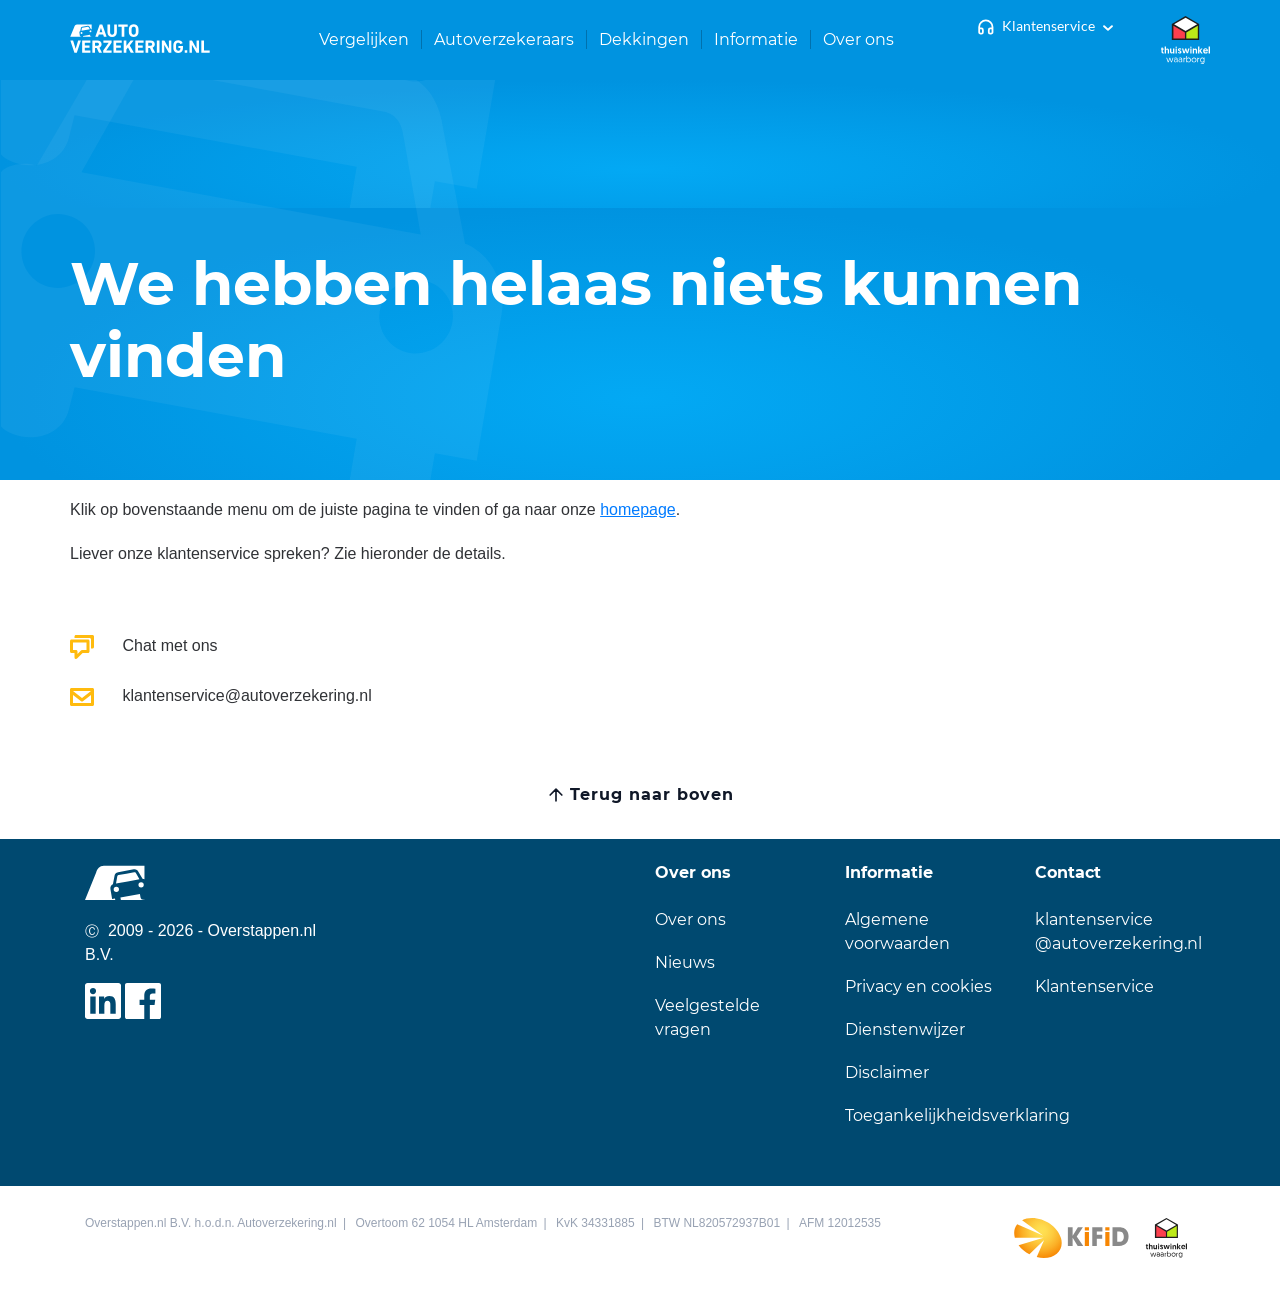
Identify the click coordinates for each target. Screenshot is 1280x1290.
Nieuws (685, 962)
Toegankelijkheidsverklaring (957, 1115)
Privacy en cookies (918, 986)
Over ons (690, 919)
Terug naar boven (651, 794)
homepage (638, 509)
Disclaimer (887, 1072)
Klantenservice (1048, 26)
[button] (364, 40)
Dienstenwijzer (905, 1029)
